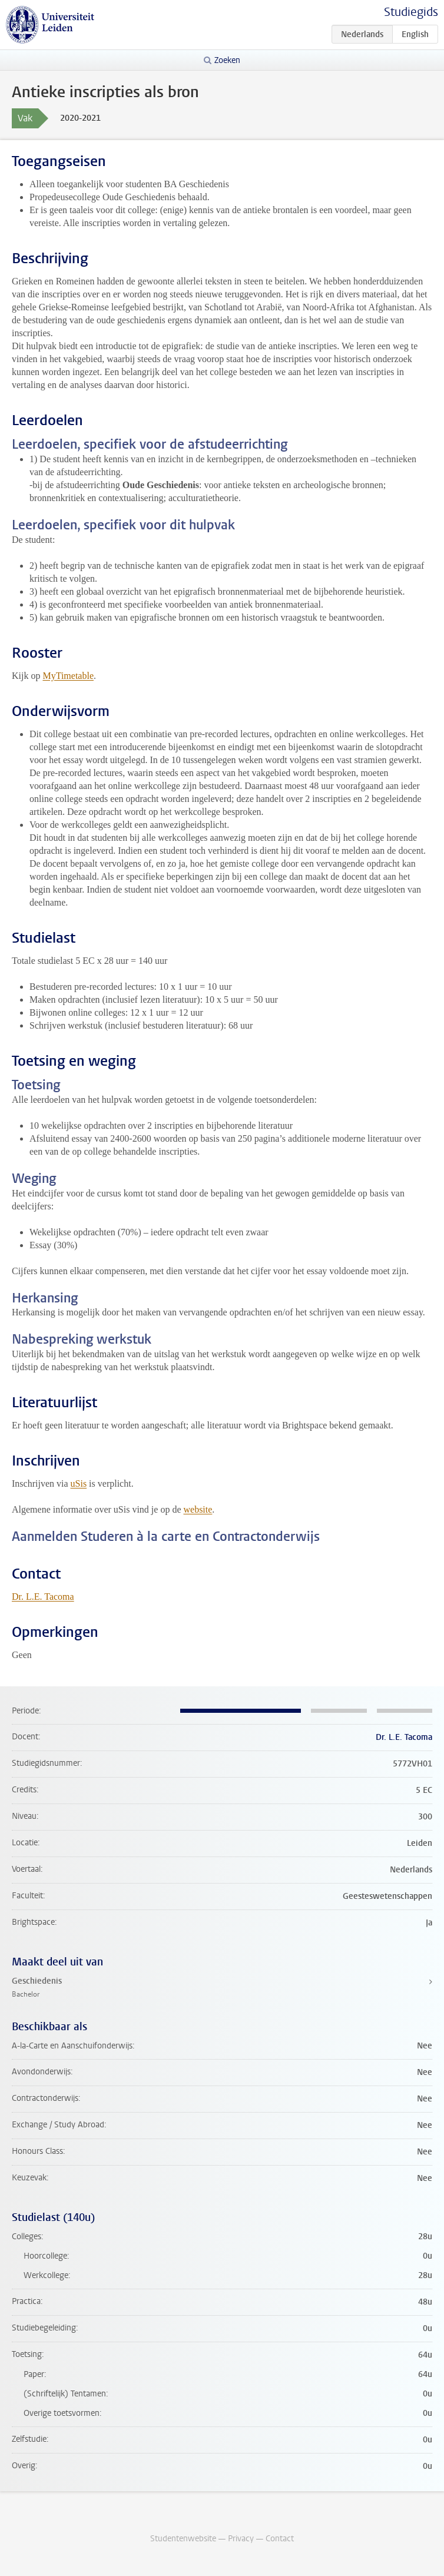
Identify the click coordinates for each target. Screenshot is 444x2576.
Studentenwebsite (183, 2538)
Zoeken (227, 60)
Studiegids (411, 12)
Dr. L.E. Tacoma (43, 1597)
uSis (79, 1483)
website (197, 1509)
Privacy (241, 2538)
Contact (280, 2538)
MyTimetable (68, 676)
